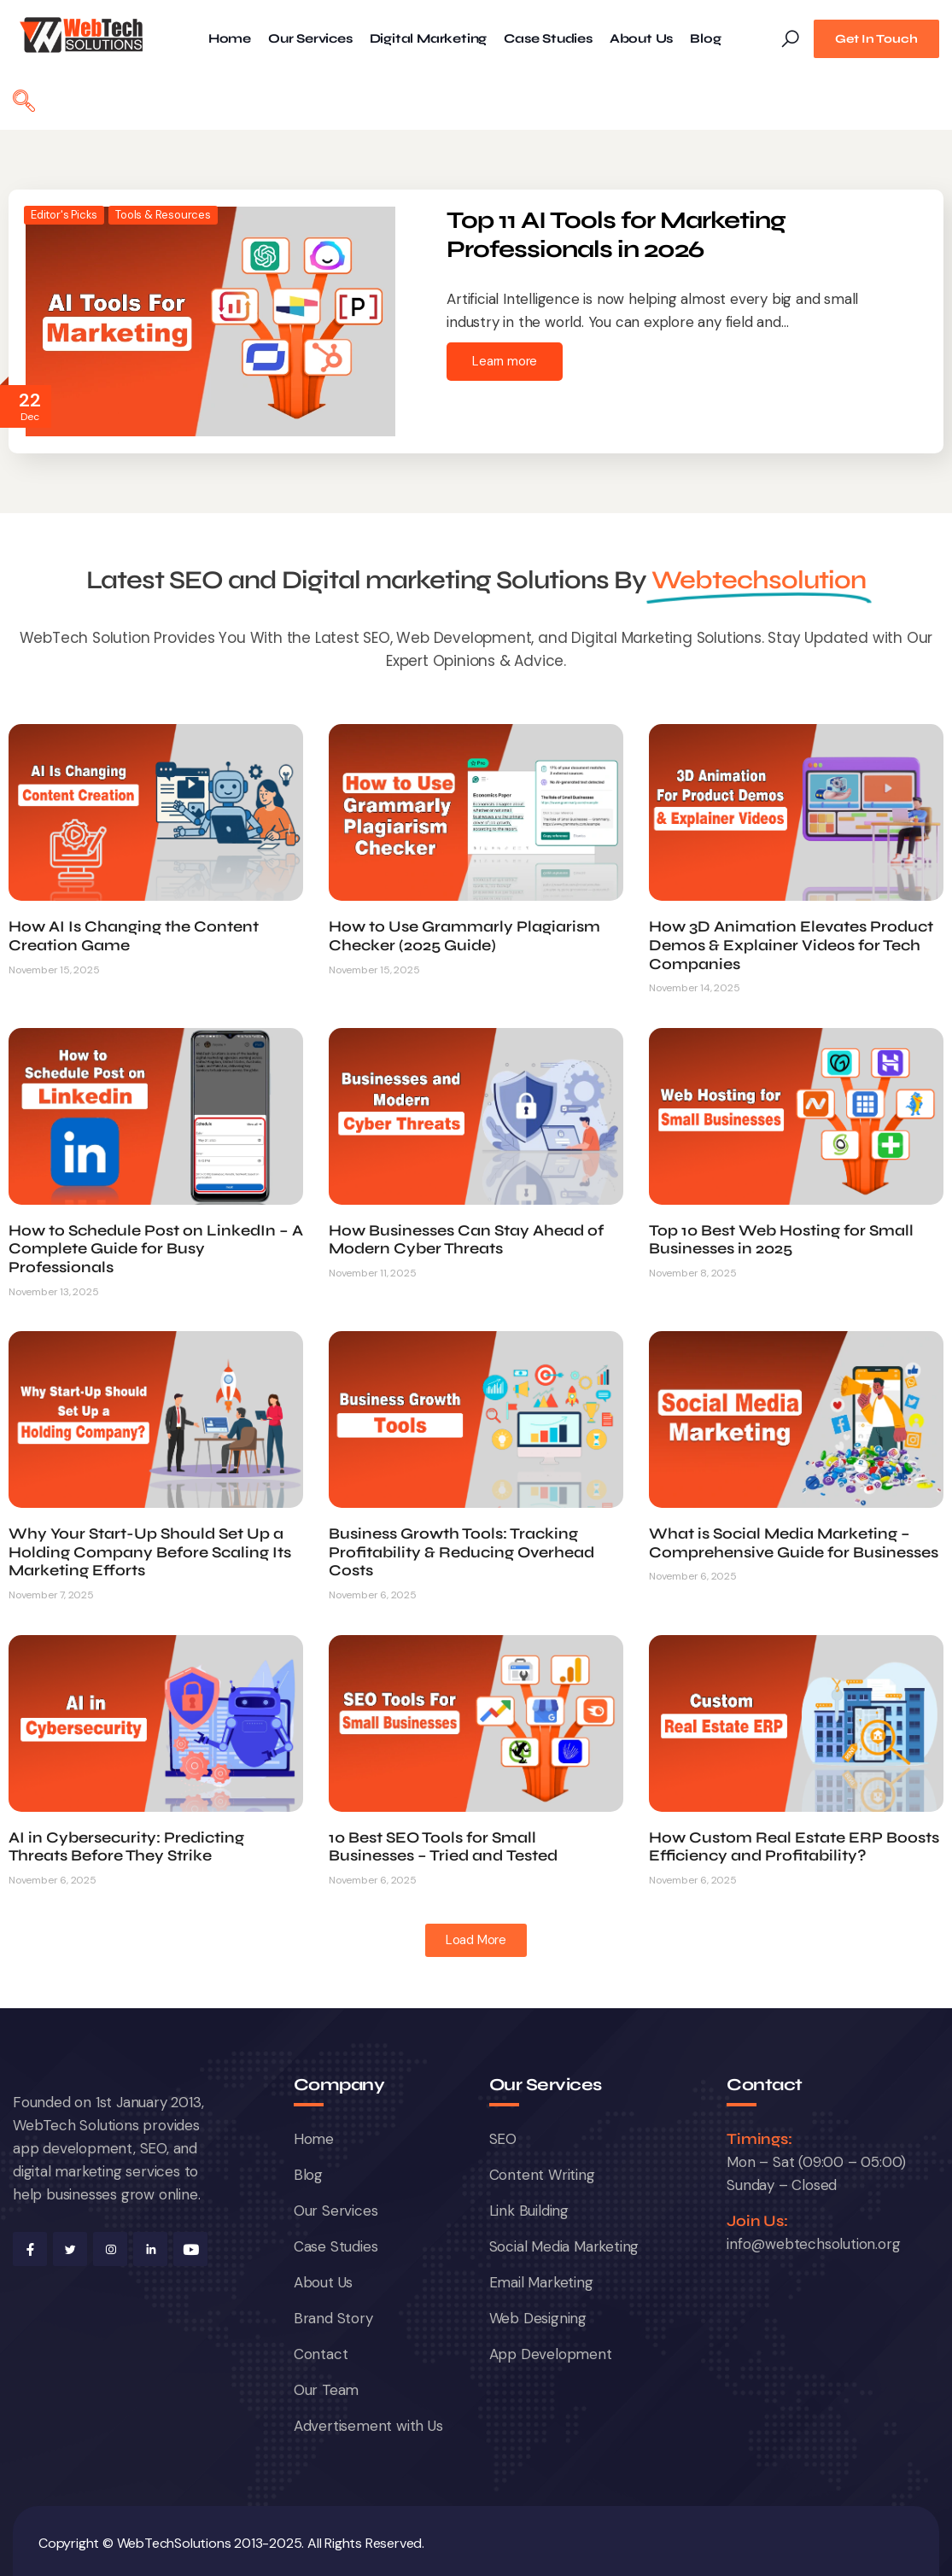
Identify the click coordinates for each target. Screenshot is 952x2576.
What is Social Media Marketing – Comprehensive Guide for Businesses (793, 1543)
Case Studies (548, 38)
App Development (550, 2354)
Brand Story (333, 2318)
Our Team (326, 2389)
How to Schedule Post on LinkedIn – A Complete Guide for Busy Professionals (156, 1248)
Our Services (310, 38)
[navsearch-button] (24, 103)
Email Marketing (541, 2282)
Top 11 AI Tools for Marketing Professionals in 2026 (616, 235)
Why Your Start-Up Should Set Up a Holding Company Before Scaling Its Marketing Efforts (150, 1552)
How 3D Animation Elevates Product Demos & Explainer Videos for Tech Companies (791, 945)
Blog (705, 38)
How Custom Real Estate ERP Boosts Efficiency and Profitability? (794, 1847)
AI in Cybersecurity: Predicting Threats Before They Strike (126, 1847)
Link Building (529, 2210)
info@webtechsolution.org (813, 2243)
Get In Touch (876, 39)
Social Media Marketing (564, 2246)
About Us (641, 38)
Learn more (504, 361)
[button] (476, 1940)
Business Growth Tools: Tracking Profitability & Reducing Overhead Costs (461, 1552)
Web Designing (538, 2318)
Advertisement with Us (368, 2425)
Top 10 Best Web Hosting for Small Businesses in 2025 (781, 1240)
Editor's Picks (64, 214)
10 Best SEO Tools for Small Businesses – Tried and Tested (443, 1847)
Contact (321, 2354)
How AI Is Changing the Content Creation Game (134, 936)
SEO (503, 2138)
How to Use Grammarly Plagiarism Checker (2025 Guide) (464, 936)
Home (229, 38)
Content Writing (542, 2174)
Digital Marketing (429, 38)
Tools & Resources (163, 214)
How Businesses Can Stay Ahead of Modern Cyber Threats (466, 1240)
